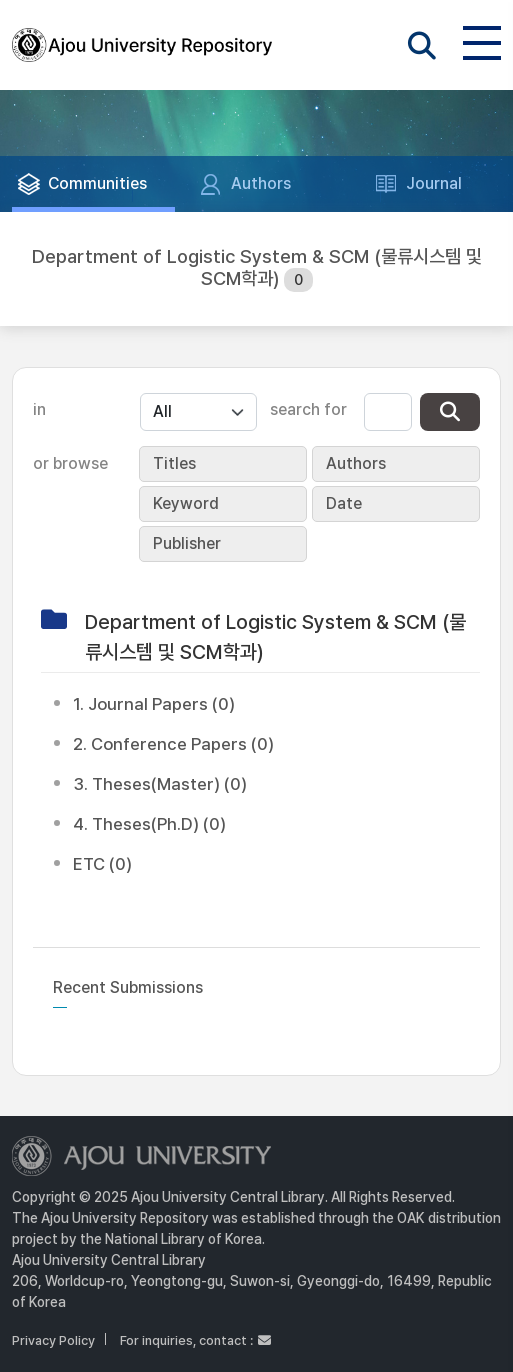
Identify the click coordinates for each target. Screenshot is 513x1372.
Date (344, 503)
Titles (174, 463)
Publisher (187, 543)
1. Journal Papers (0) (154, 704)
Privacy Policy (53, 1340)
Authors (356, 463)
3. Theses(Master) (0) (160, 784)
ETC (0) (102, 864)
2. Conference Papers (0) (173, 744)
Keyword (186, 503)
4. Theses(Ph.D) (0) (149, 824)
